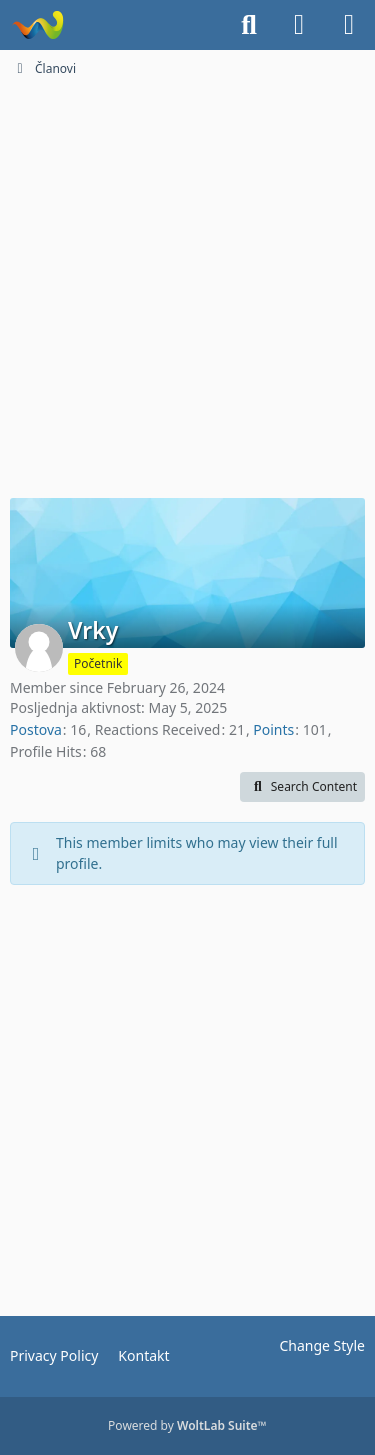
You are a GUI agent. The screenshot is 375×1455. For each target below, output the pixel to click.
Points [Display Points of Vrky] (273, 729)
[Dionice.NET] (37, 25)
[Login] (299, 25)
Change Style (322, 1345)
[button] (302, 787)
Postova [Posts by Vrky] (36, 729)
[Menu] (349, 25)
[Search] (249, 25)
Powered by (187, 1425)
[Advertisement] (187, 285)
